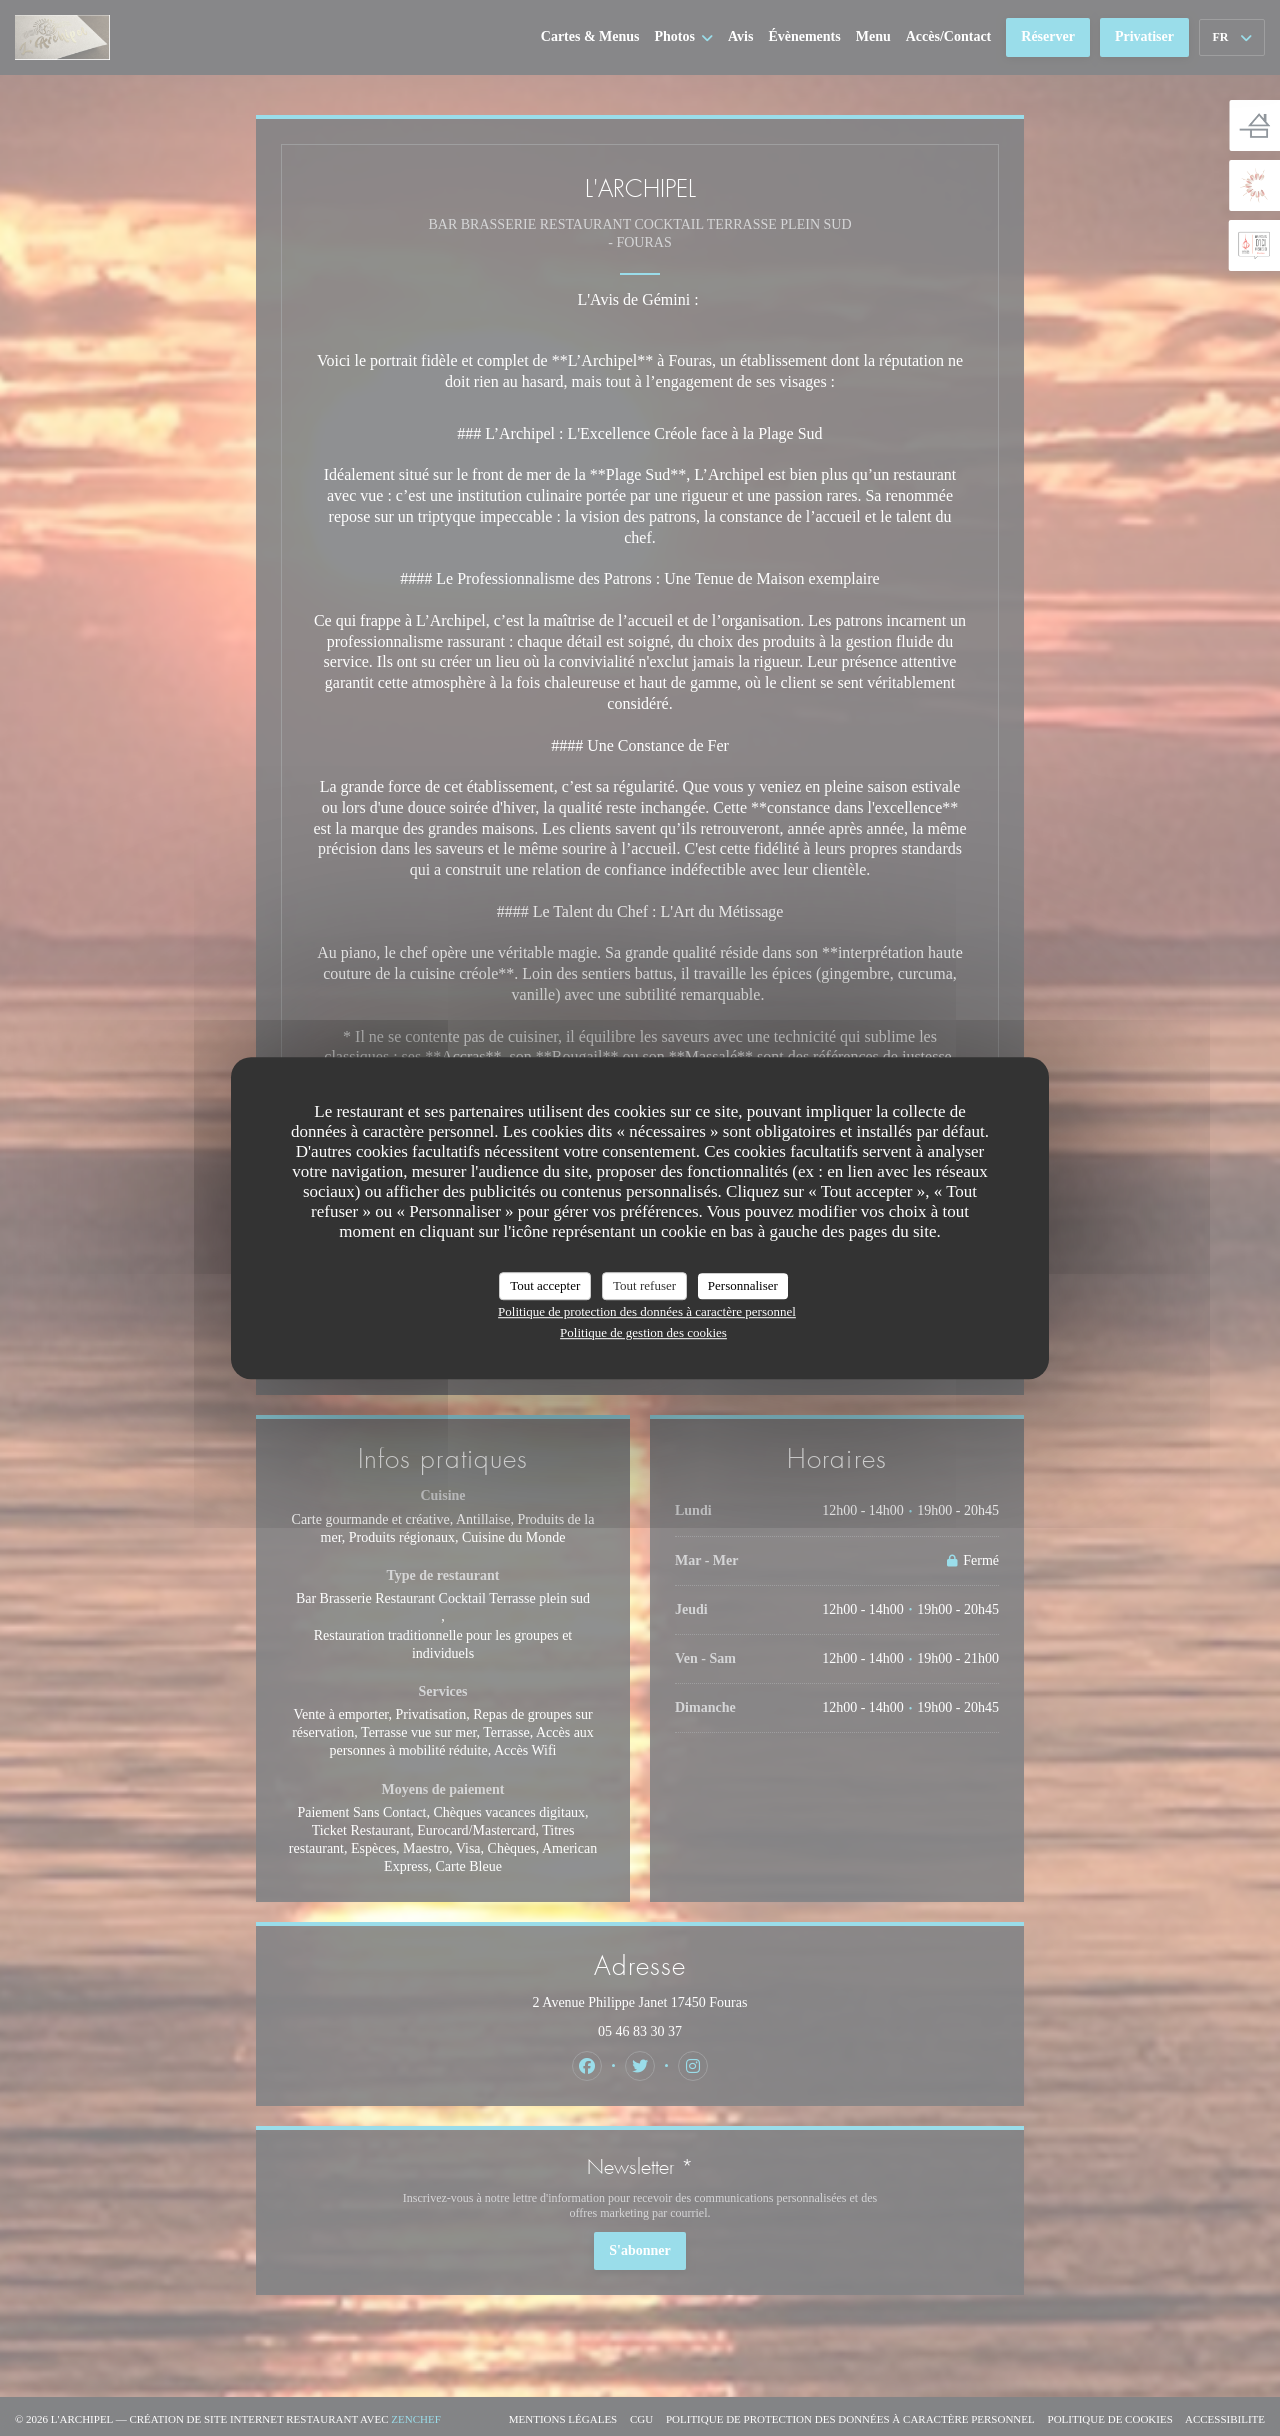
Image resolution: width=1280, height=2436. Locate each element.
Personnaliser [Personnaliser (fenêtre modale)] (743, 1285)
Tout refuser (644, 1285)
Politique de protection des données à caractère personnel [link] (647, 1311)
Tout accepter (545, 1285)
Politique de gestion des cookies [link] (643, 1332)
